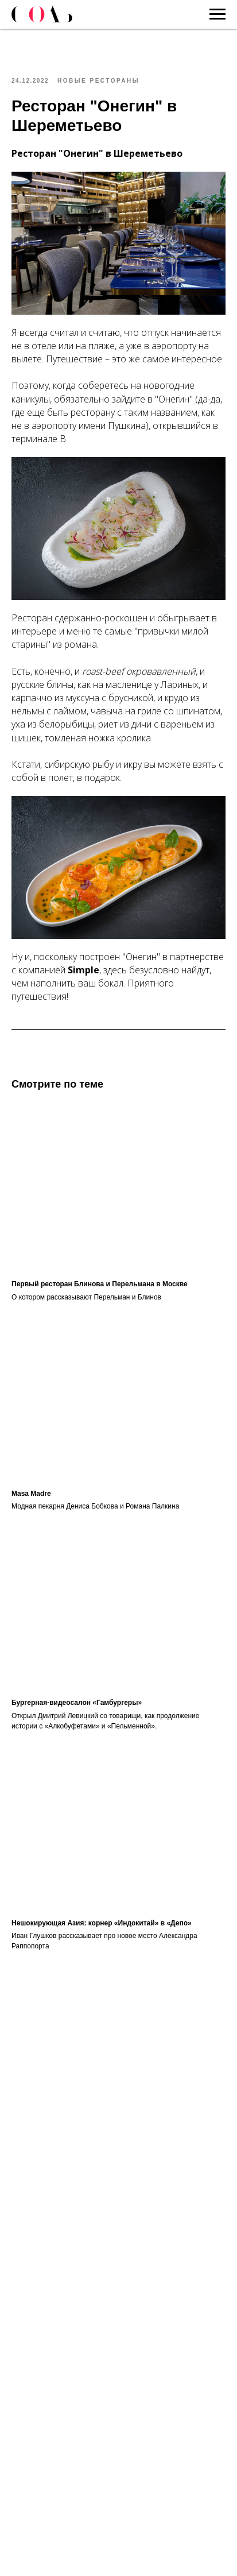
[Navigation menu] (217, 14)
